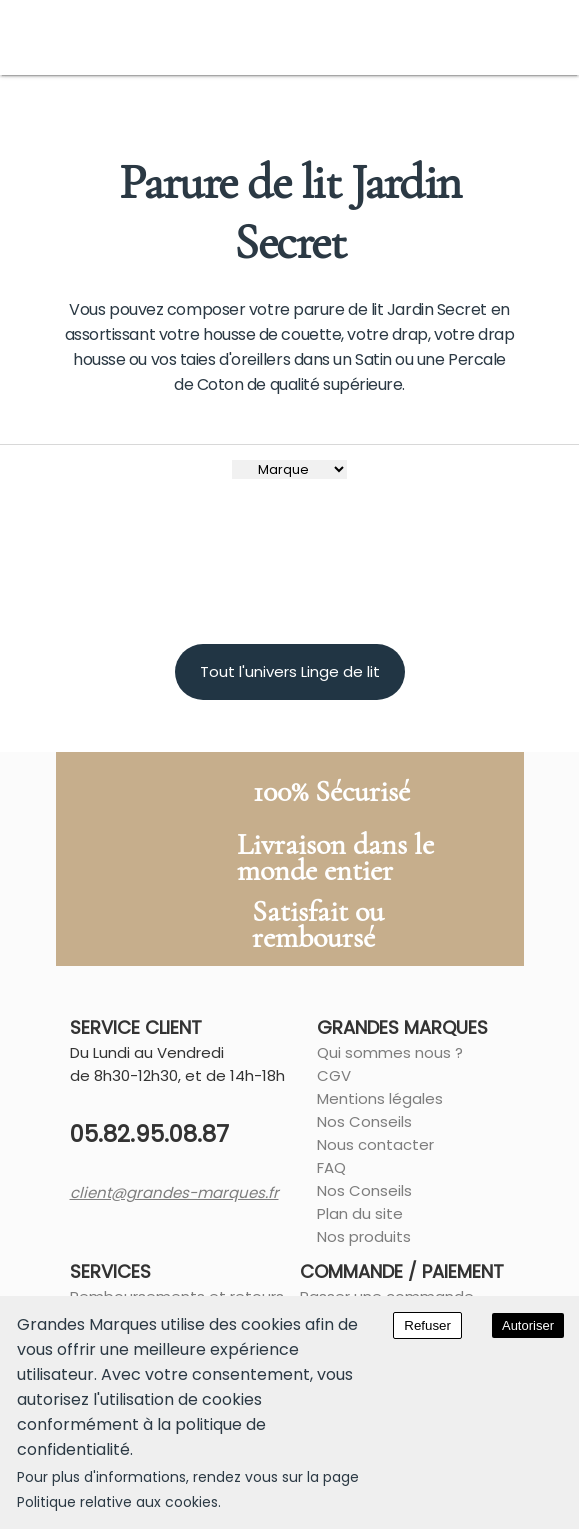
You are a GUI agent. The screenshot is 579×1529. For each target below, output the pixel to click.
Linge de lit (214, 112)
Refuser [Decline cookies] (427, 1325)
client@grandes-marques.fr (147, 1246)
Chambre (123, 112)
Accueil (44, 112)
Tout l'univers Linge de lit (290, 725)
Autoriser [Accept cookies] (528, 1325)
